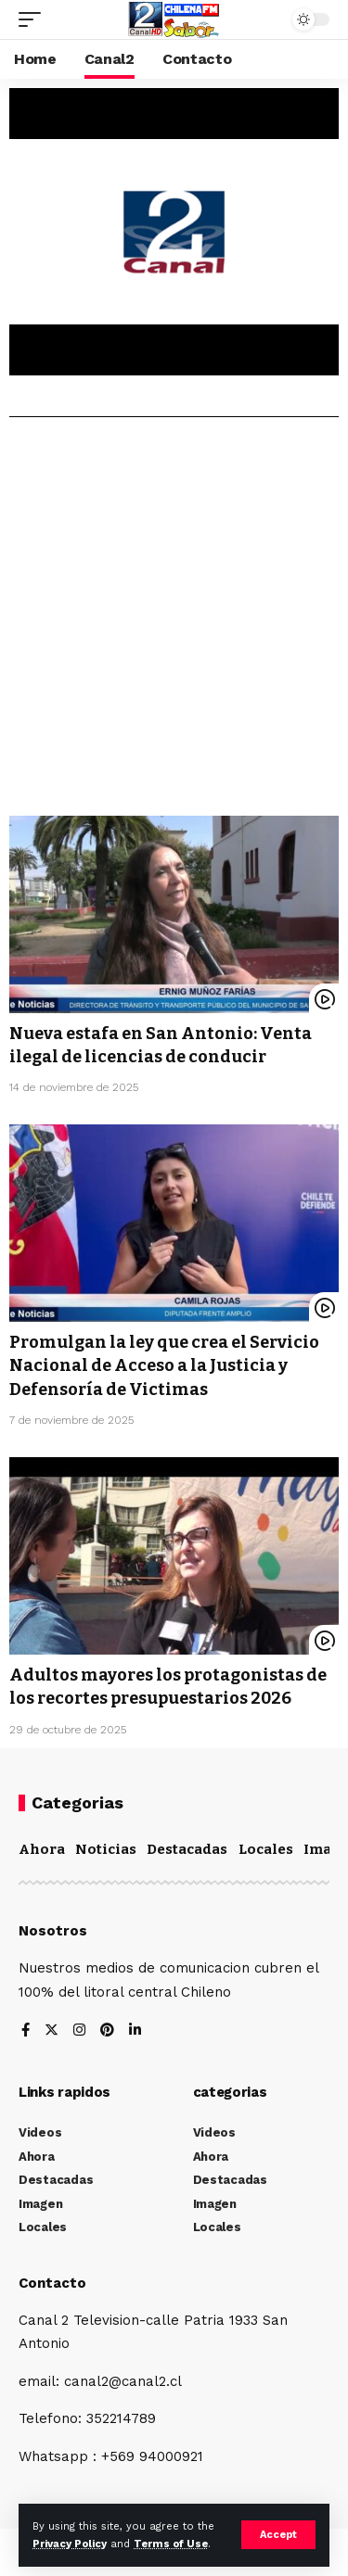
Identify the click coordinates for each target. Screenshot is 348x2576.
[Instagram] (79, 2031)
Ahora (42, 1849)
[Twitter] (51, 2031)
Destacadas (187, 1849)
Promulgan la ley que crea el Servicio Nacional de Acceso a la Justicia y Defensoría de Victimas (164, 1365)
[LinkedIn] (135, 2031)
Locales (265, 1849)
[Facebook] (25, 2031)
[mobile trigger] (34, 19)
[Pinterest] (107, 2031)
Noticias (105, 1849)
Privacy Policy (69, 2544)
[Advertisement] (174, 623)
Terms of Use (171, 2544)
